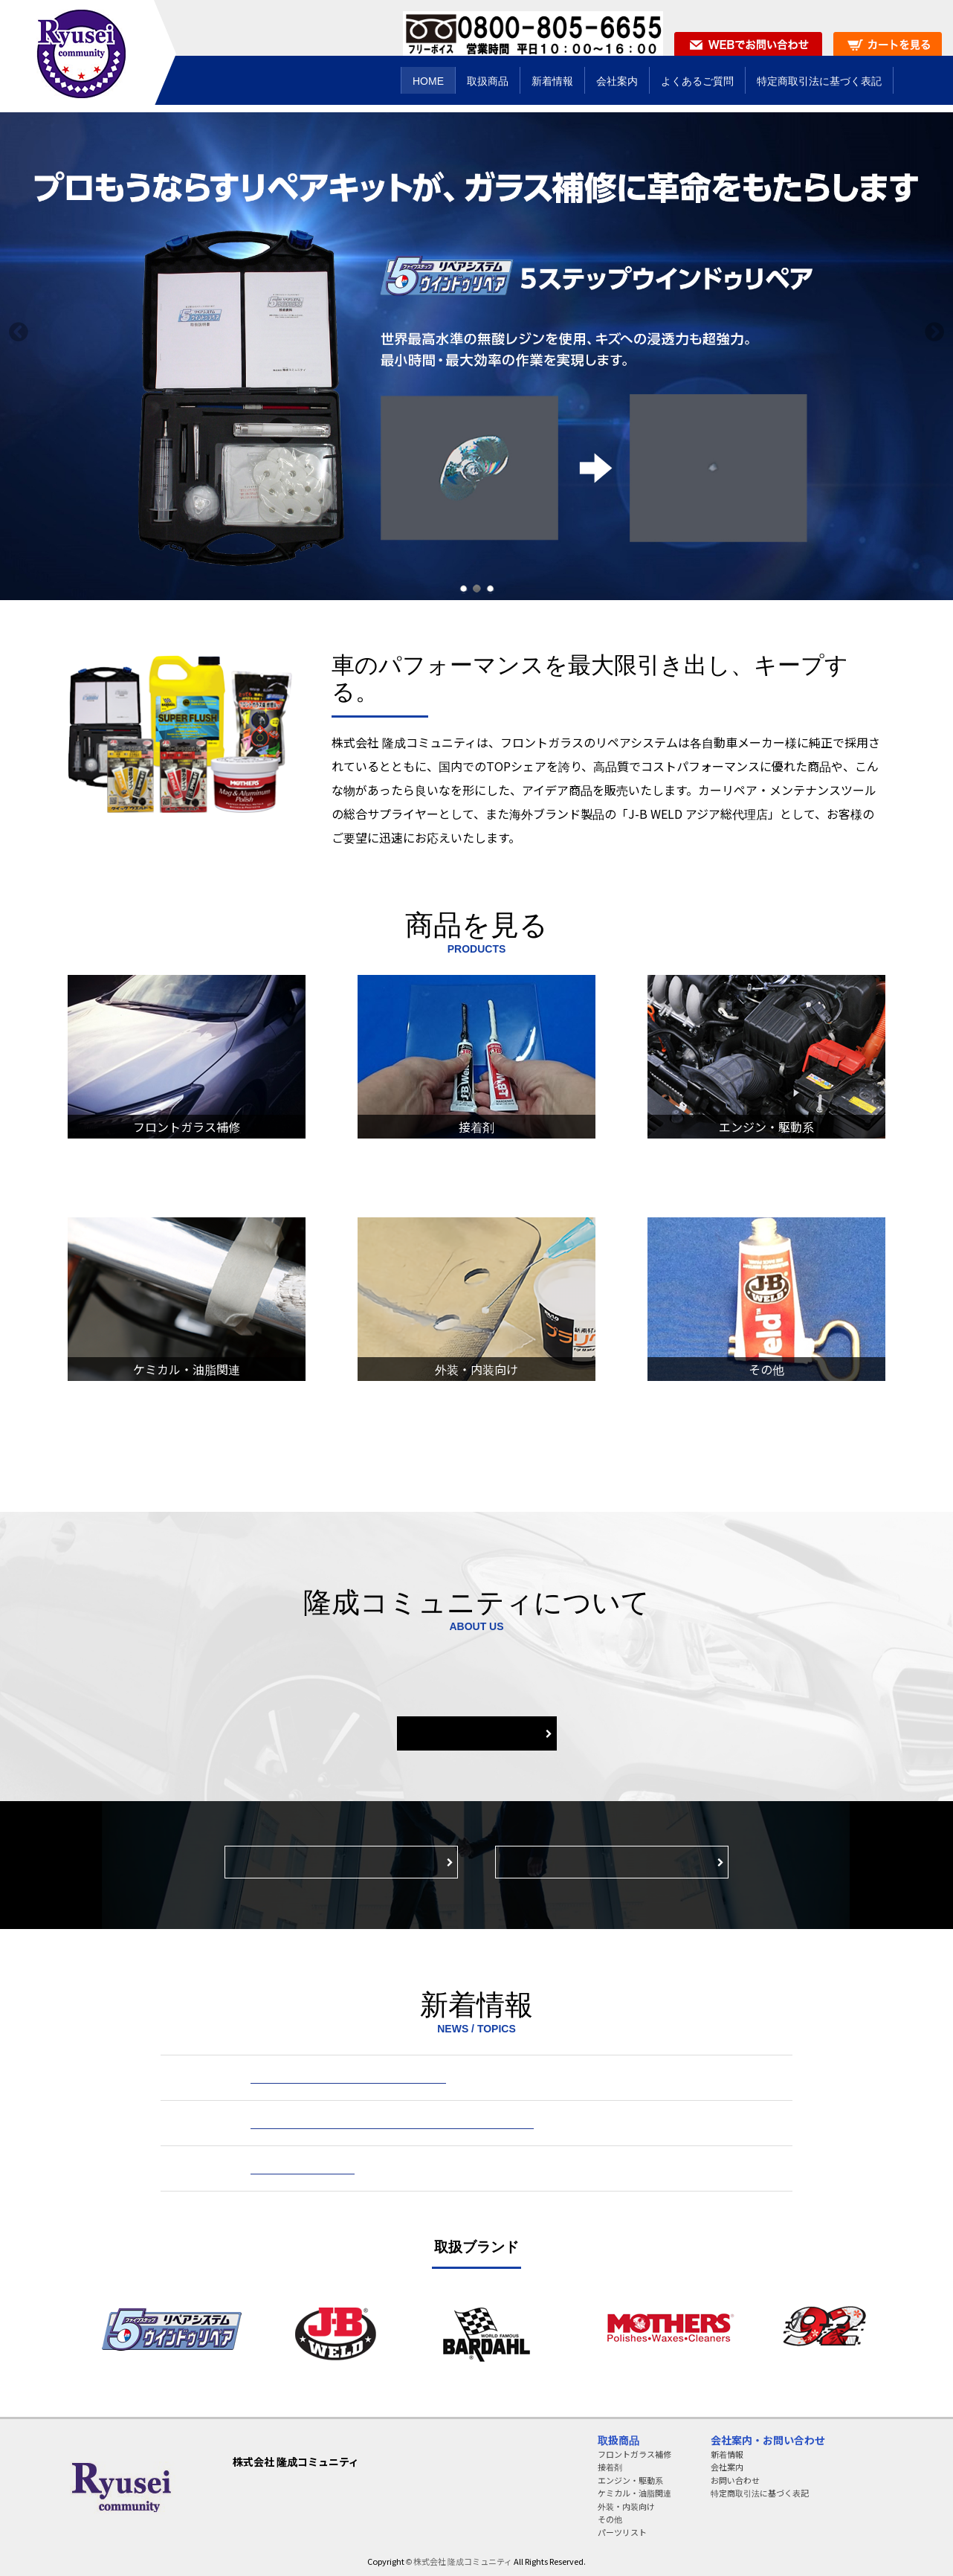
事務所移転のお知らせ (303, 2168)
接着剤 (610, 2467)
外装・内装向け (626, 2506)
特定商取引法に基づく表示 (611, 1862)
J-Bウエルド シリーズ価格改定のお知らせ (348, 2077)
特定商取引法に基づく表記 (760, 2493)
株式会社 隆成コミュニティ (462, 2561)
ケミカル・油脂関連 (634, 2493)
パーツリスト (622, 2532)
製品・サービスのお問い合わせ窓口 (341, 1862)
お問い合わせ (735, 2480)
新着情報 (727, 2454)
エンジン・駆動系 (630, 2480)
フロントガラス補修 (634, 2454)
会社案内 (476, 1733)
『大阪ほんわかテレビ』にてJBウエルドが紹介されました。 (392, 2123)
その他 (610, 2519)
